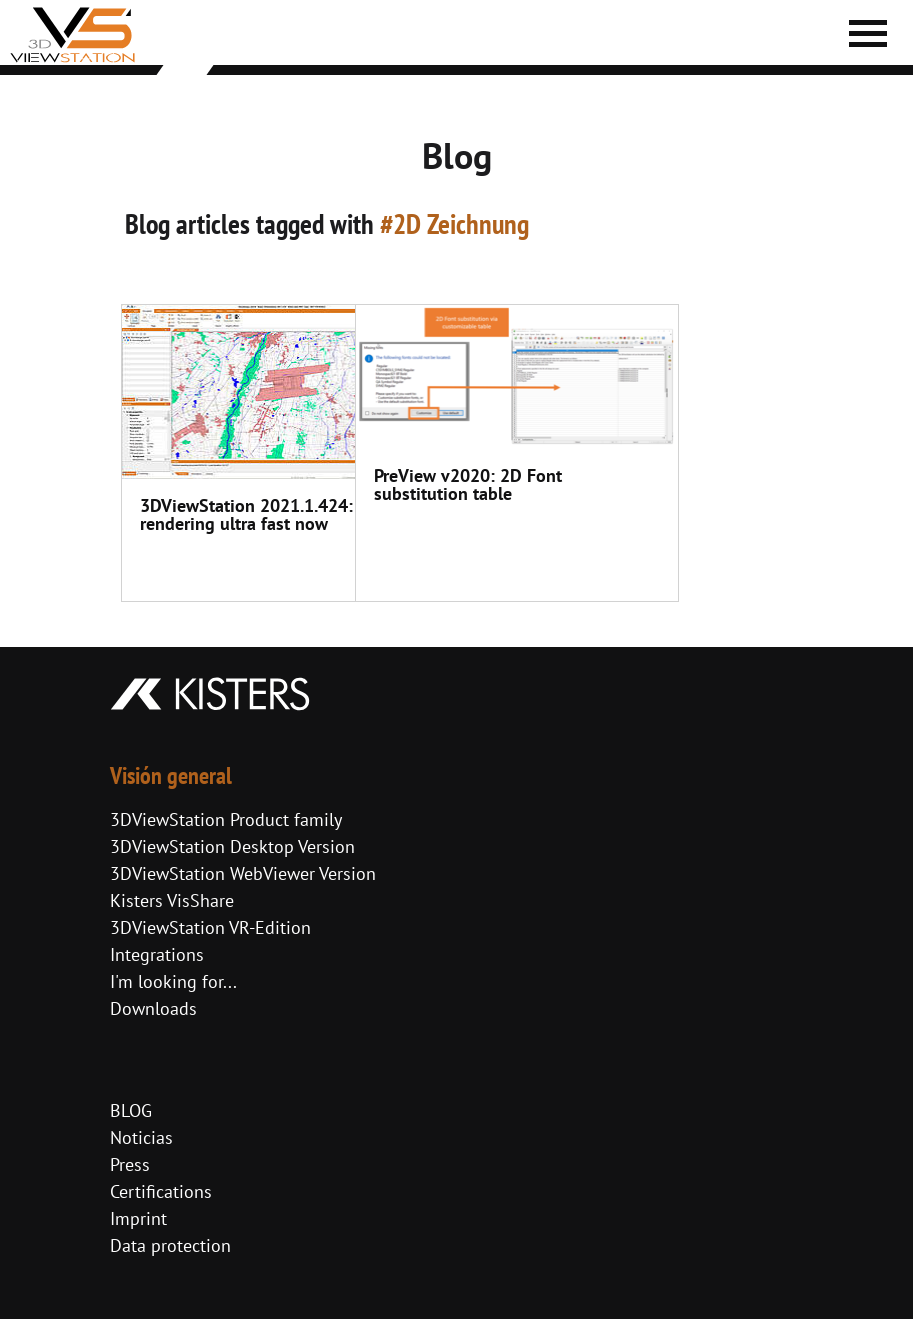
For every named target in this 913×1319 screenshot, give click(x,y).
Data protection (170, 1245)
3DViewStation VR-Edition (210, 927)
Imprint (138, 1218)
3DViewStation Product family (226, 819)
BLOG (131, 1110)
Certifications (161, 1191)
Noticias (141, 1137)
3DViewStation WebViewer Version (243, 873)
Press (130, 1164)
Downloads (153, 1008)
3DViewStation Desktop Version (232, 846)
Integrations (157, 954)
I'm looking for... (173, 981)
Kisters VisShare (172, 900)
